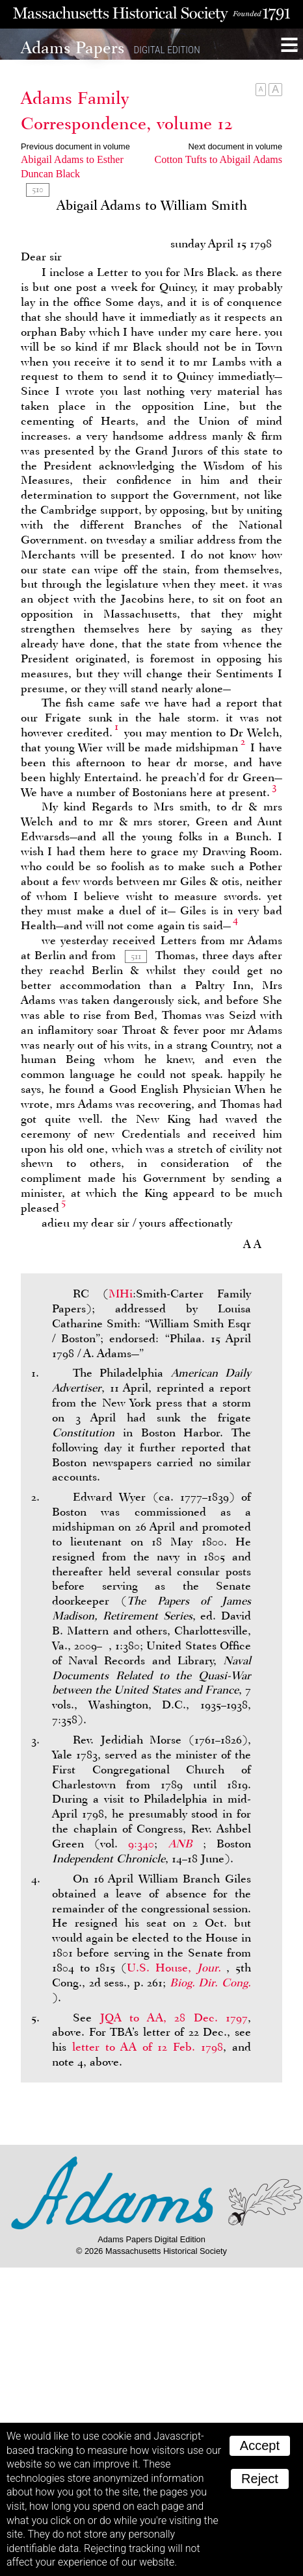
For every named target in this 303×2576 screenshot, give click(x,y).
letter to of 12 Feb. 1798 (147, 2047)
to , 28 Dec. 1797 (174, 2017)
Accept (260, 2445)
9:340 (141, 1843)
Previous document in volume (75, 146)
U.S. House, (176, 1967)
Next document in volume (235, 146)
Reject (259, 2478)
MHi (121, 1293)
